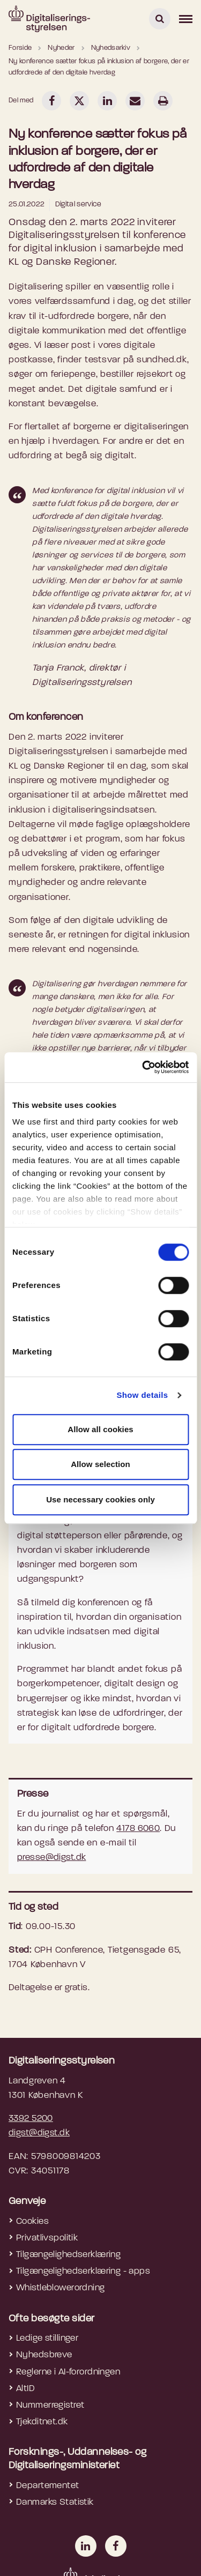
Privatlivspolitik (47, 2238)
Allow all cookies (100, 1429)
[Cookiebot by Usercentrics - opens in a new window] (143, 1067)
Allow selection (100, 1464)
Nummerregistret (50, 2405)
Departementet (47, 2485)
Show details (142, 1394)
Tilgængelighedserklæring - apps (83, 2271)
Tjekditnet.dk (42, 2421)
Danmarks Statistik (55, 2502)
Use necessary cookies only (100, 1499)
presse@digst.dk (51, 1857)
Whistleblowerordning (60, 2287)
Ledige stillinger (47, 2338)
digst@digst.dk (39, 2133)
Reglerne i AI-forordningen (68, 2372)
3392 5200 (31, 2118)
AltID (25, 2388)
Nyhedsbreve (44, 2354)
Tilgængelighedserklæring (68, 2254)
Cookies (32, 2221)
